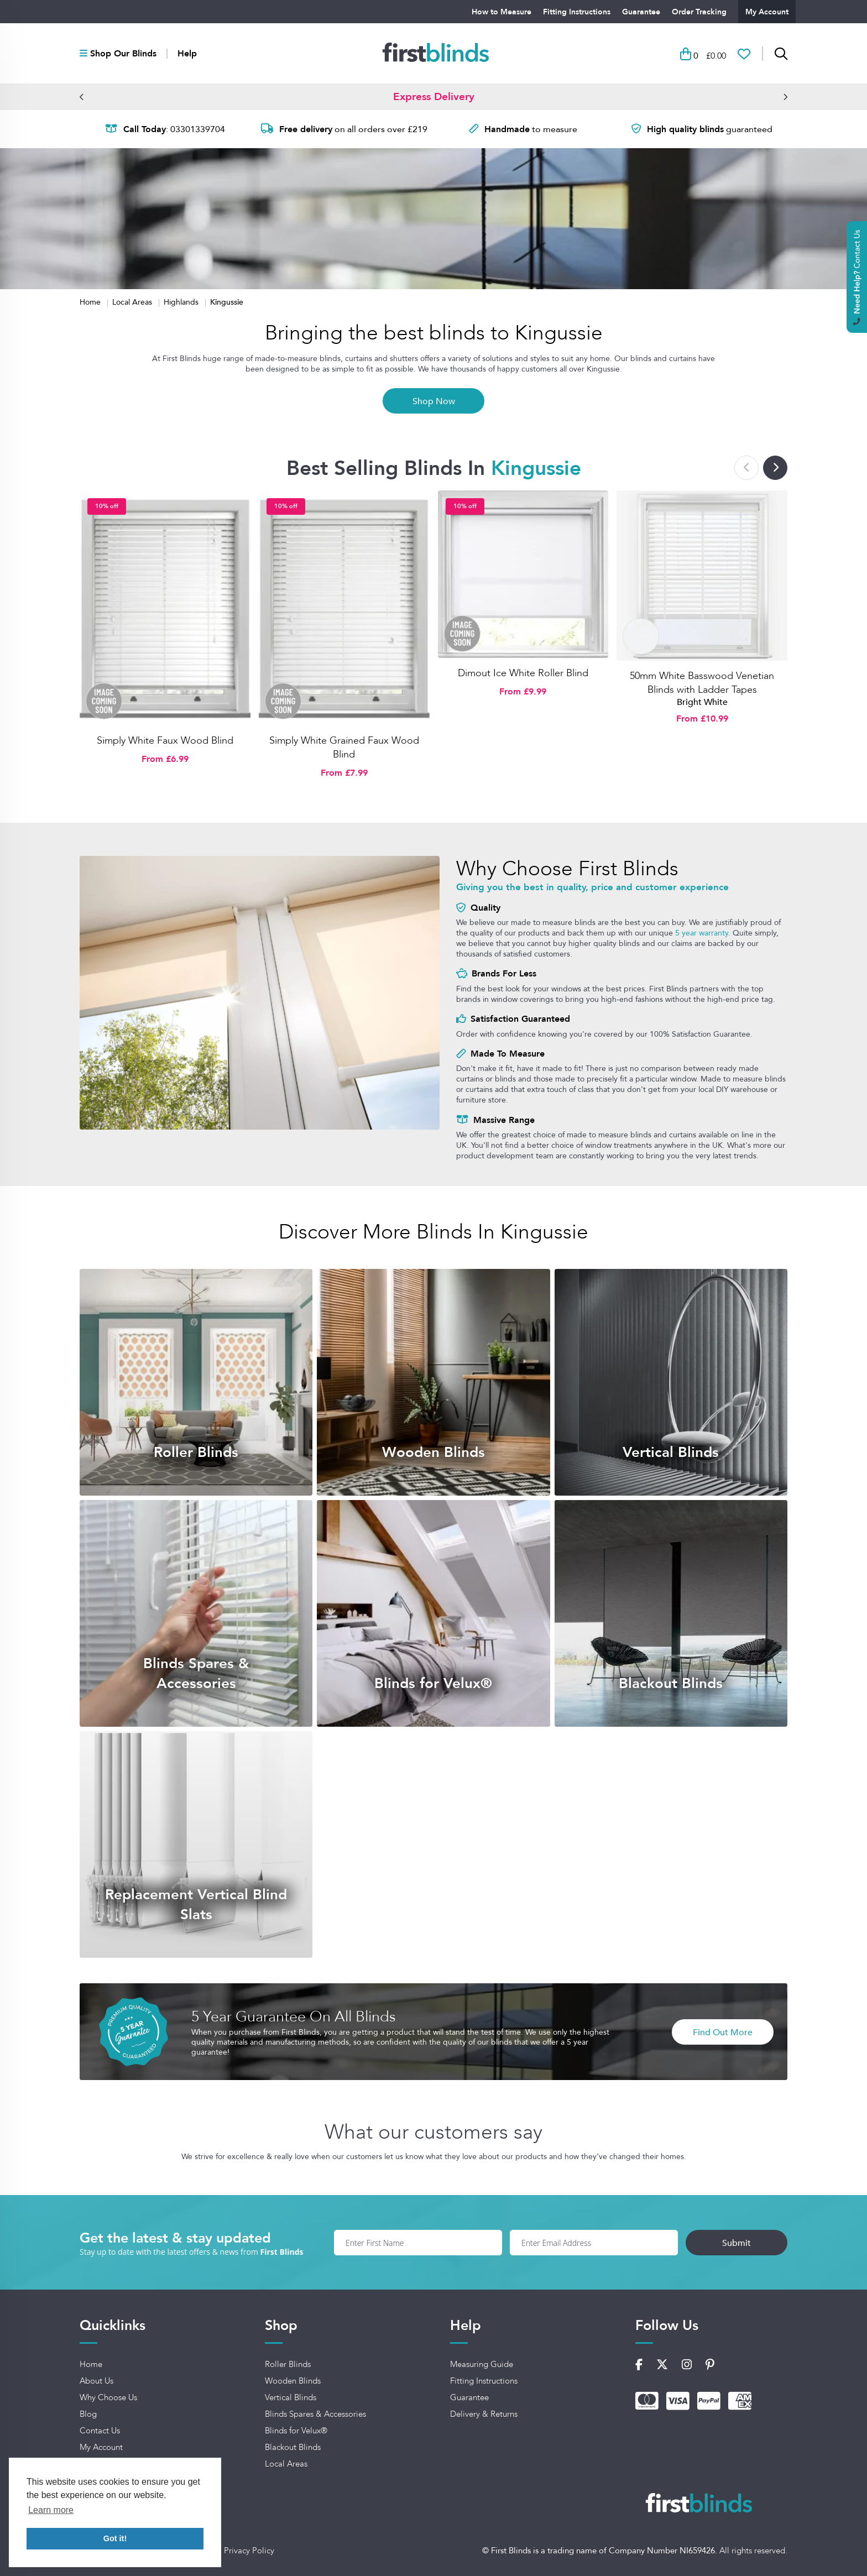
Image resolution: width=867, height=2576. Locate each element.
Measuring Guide (481, 2364)
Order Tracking (699, 12)
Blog (88, 2414)
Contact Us (100, 2431)
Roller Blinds (288, 2364)
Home (91, 302)
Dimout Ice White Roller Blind (523, 673)
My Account (766, 12)
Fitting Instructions (576, 12)
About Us (96, 2381)
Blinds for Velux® (296, 2431)
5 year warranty (701, 933)
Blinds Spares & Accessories (315, 2414)
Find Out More (723, 2032)
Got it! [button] (115, 2538)
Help (187, 54)
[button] (82, 97)
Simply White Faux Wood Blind (165, 740)
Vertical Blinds (290, 2397)
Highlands (182, 302)
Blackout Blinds (293, 2447)
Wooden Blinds (293, 2381)
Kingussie (226, 301)
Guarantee (641, 12)
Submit (736, 2242)
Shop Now (433, 401)
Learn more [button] (51, 2510)
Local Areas (133, 302)
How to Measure (501, 12)
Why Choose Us (108, 2397)
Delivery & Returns (484, 2414)
